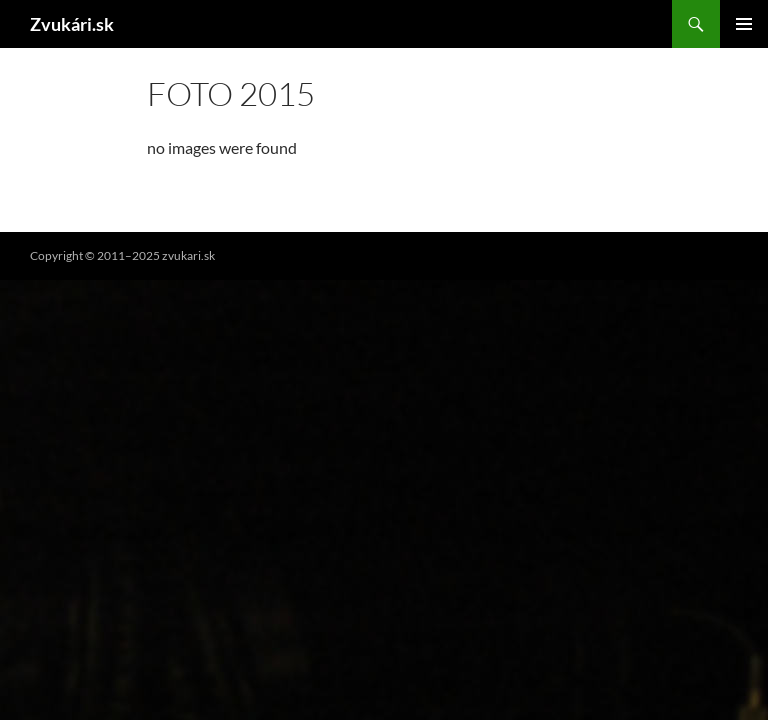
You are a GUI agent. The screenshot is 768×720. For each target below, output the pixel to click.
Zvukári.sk (72, 24)
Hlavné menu (744, 24)
